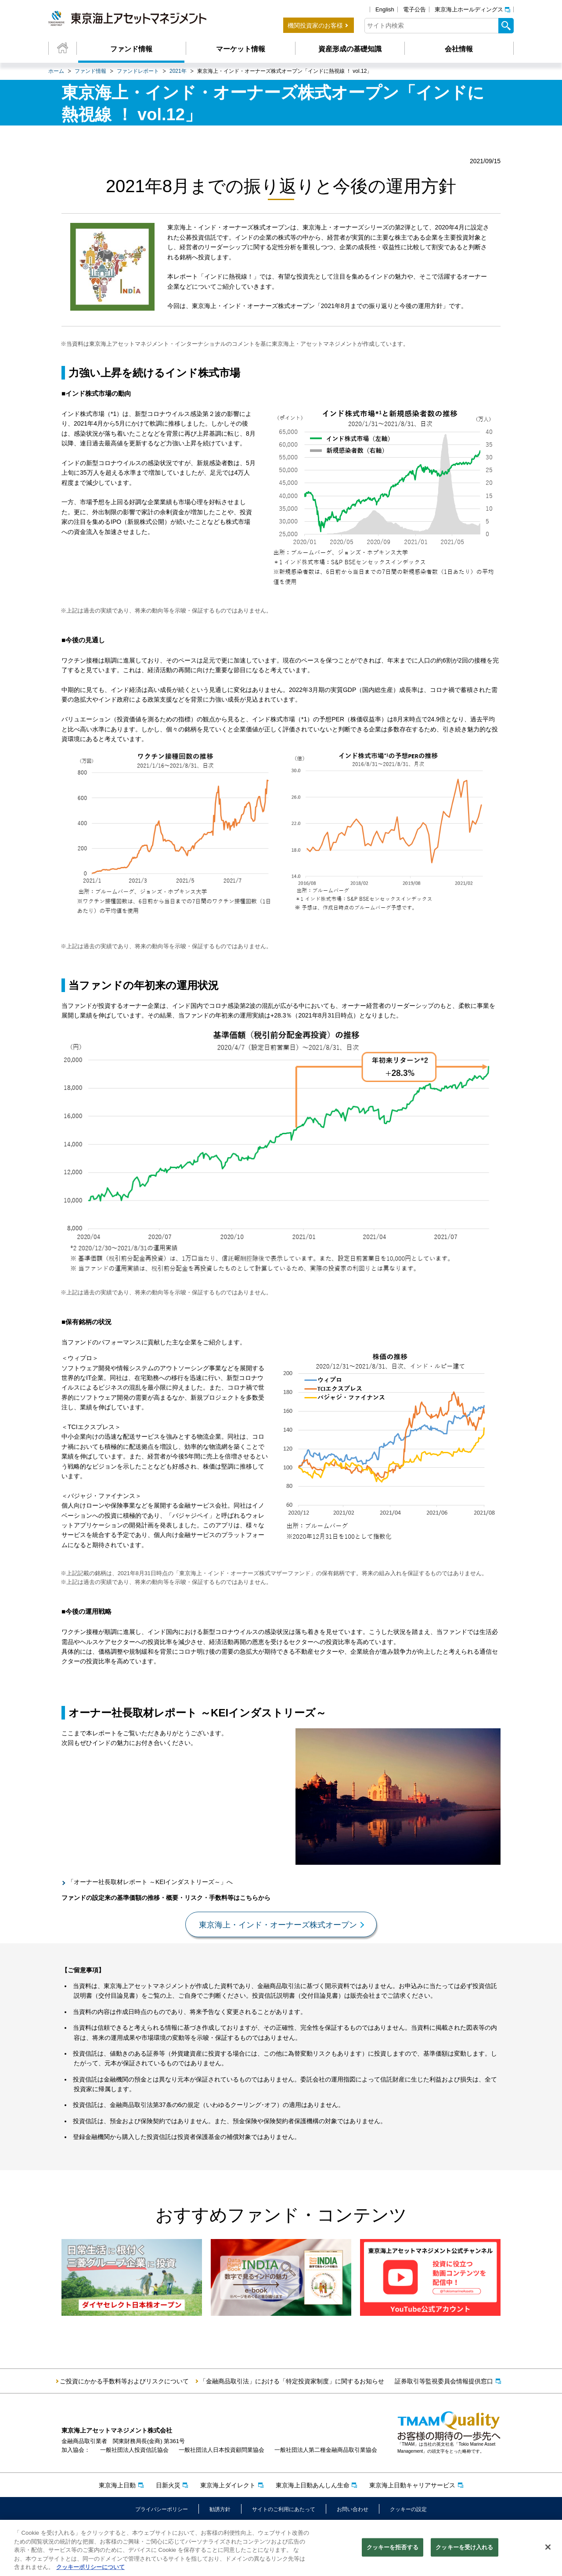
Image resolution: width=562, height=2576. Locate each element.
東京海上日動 (117, 2485)
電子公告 (414, 9)
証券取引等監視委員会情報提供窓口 (444, 2381)
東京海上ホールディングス (469, 9)
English (384, 9)
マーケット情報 (240, 49)
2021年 (178, 71)
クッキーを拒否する (392, 2548)
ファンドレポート (138, 71)
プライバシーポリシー (161, 2509)
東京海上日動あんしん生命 (312, 2485)
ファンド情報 (131, 49)
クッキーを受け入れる (464, 2548)
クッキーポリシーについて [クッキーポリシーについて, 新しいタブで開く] (90, 2568)
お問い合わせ (352, 2509)
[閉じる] (548, 2548)
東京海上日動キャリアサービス (412, 2485)
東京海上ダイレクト (228, 2485)
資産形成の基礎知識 (350, 49)
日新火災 (168, 2485)
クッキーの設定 (408, 2509)
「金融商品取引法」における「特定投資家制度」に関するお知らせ (292, 2381)
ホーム (56, 71)
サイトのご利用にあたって (283, 2509)
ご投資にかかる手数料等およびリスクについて (124, 2381)
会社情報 (459, 49)
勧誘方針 (220, 2509)
